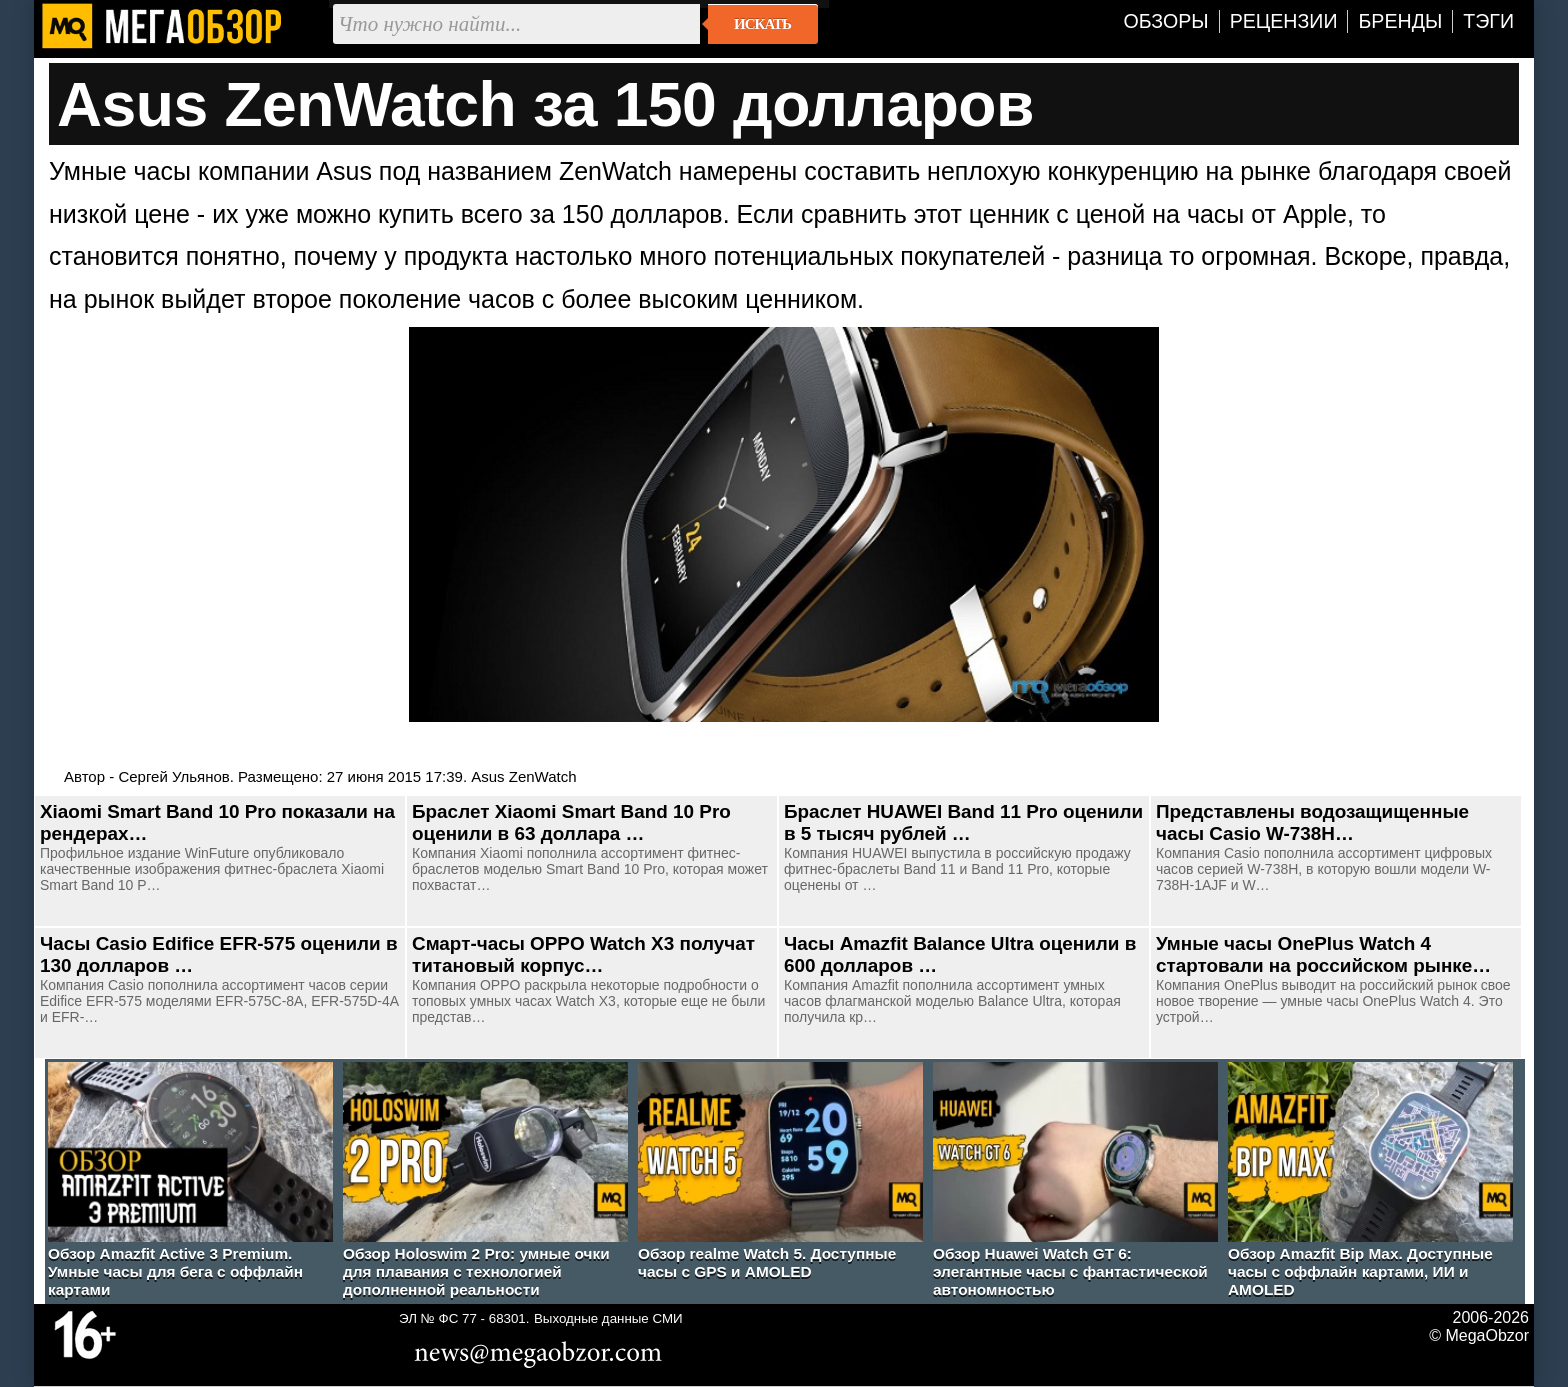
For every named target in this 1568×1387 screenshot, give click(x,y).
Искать (762, 24)
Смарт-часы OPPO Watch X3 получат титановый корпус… (583, 954)
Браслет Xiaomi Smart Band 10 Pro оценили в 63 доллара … (571, 822)
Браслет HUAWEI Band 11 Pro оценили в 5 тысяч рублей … (963, 822)
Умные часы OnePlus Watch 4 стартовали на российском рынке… (1323, 954)
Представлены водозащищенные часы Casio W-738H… (1312, 822)
